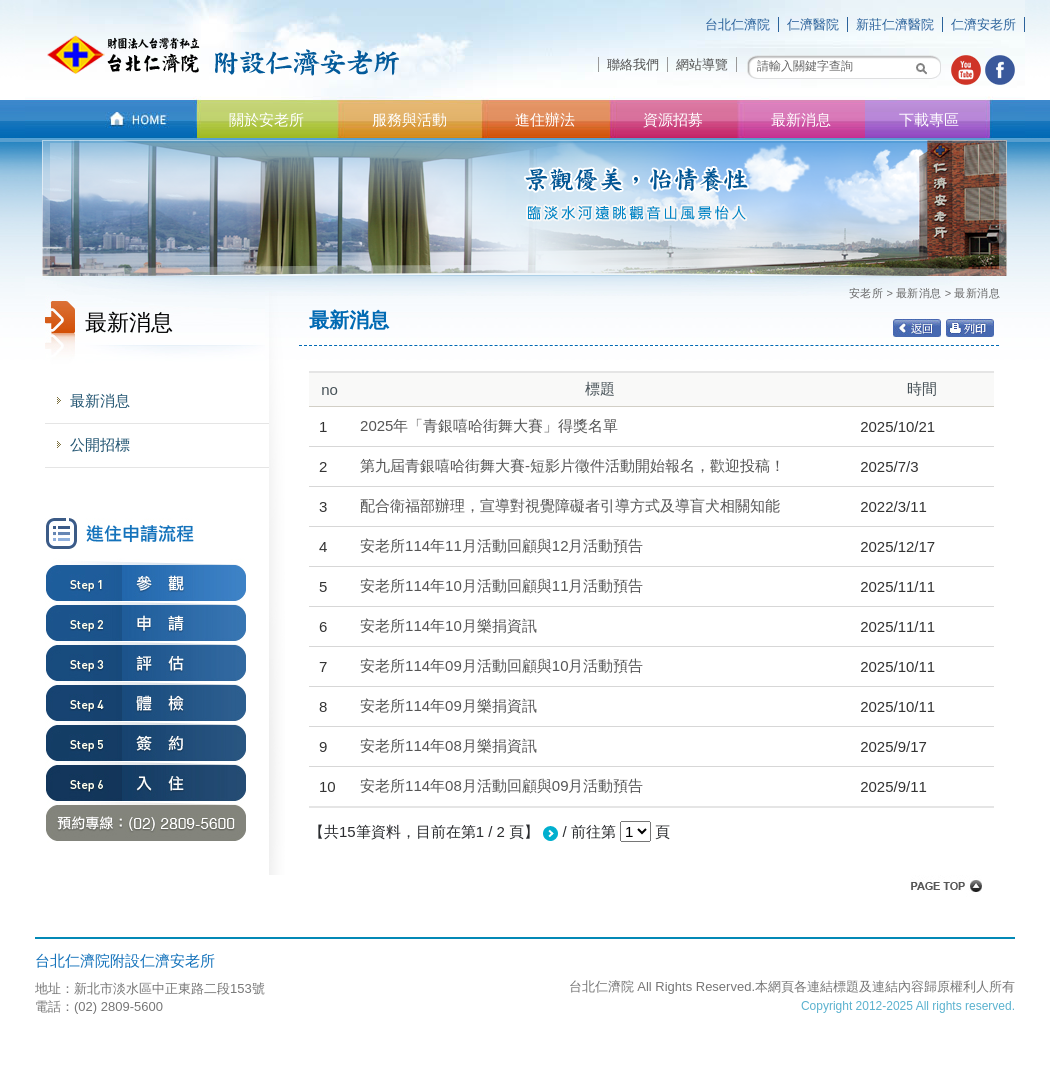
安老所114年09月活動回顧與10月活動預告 (501, 665)
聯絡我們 (633, 64)
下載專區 (929, 119)
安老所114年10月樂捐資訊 (448, 625)
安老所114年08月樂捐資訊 (448, 745)
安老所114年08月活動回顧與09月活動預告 (501, 785)
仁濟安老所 (983, 24)
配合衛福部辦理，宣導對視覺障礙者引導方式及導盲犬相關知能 (570, 505)
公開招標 (100, 445)
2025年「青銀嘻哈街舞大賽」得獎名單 (489, 425)
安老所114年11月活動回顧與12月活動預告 (501, 545)
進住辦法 (545, 119)
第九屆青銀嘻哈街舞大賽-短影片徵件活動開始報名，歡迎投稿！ (572, 465)
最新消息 (801, 119)
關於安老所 (266, 119)
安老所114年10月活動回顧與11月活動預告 (501, 585)
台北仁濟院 (737, 24)
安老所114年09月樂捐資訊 (448, 705)
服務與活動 (409, 119)
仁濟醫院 (813, 24)
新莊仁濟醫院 (895, 24)
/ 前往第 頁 (606, 831)
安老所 (866, 293)
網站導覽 (702, 64)
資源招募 (673, 119)
